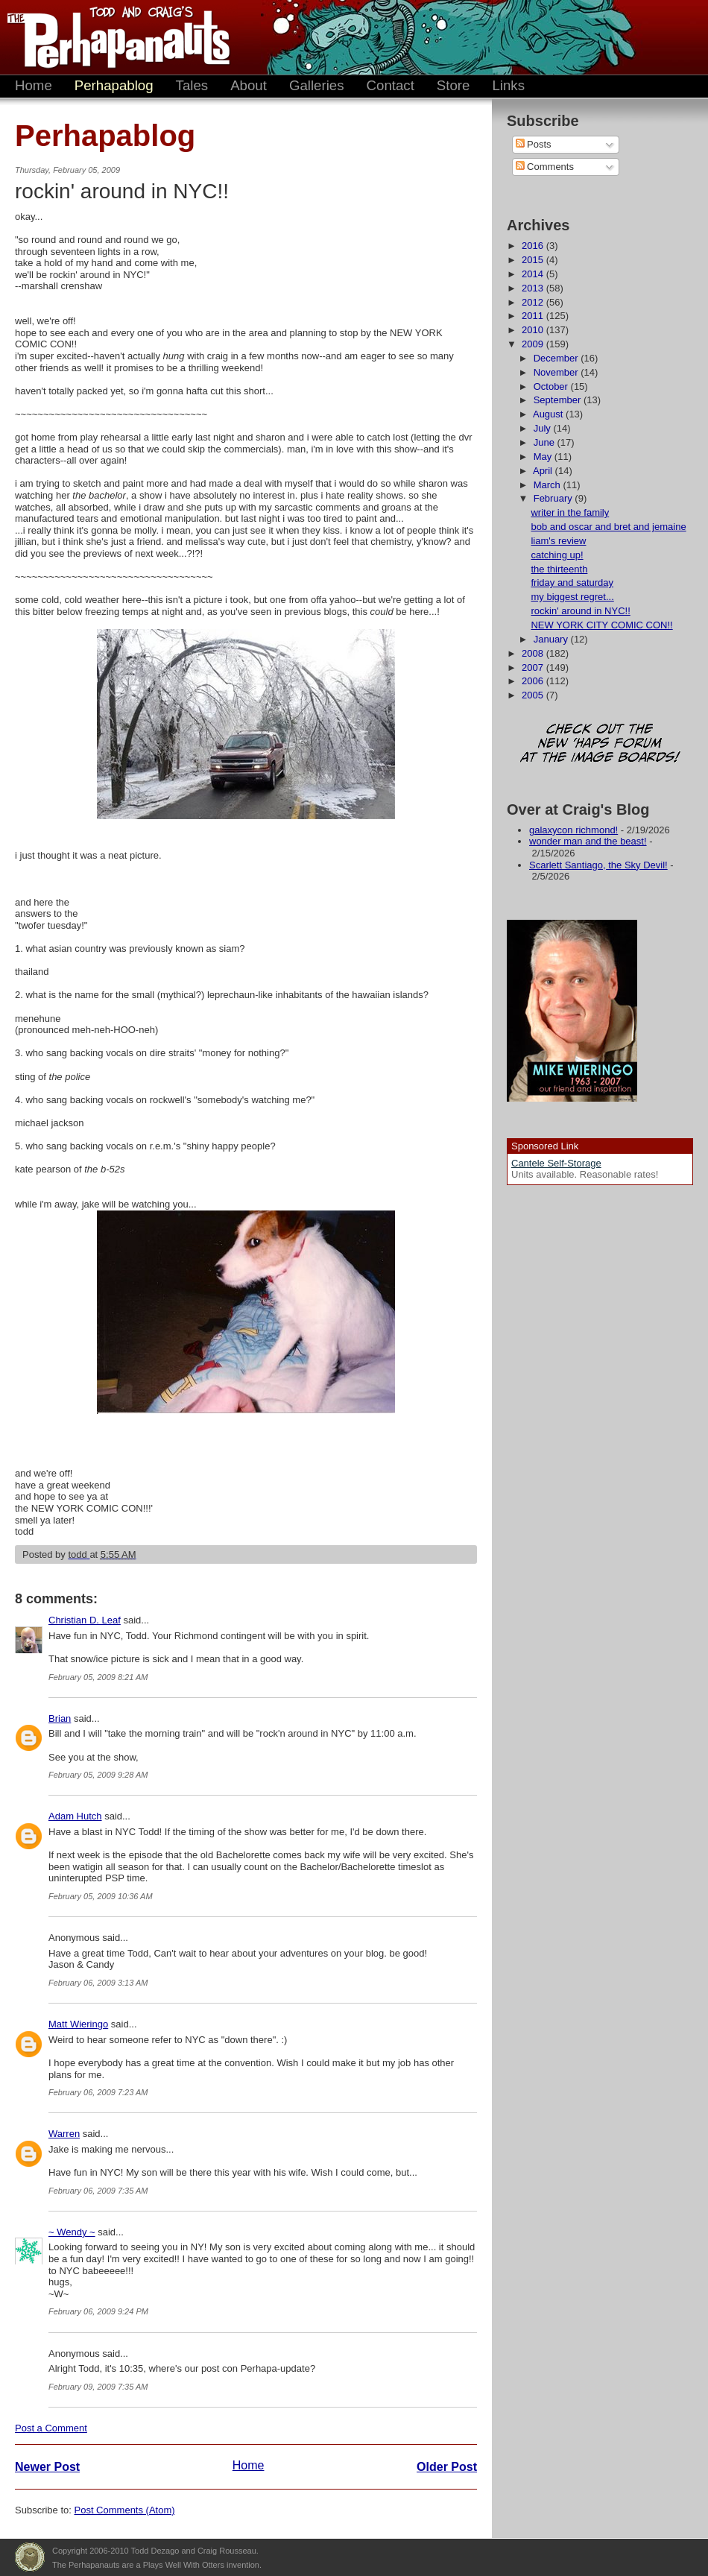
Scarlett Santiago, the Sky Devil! (598, 865)
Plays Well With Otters (30, 2557)
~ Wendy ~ (71, 2232)
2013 (534, 288)
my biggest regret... (572, 596)
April (544, 470)
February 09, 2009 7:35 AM (98, 2386)
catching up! (557, 555)
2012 (534, 302)
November (557, 372)
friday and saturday (572, 582)
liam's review (558, 540)
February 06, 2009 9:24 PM (98, 2311)
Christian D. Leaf (84, 1620)
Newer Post (47, 2466)
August (549, 414)
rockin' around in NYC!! (580, 610)
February (554, 498)
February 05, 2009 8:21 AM (98, 1677)
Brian (59, 1718)
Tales (192, 85)
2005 (534, 695)
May (544, 456)
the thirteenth (559, 569)
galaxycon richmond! (573, 830)
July (544, 428)
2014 (534, 274)
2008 (534, 653)
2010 (534, 329)
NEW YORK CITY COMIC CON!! (601, 625)
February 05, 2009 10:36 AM (100, 1896)
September (559, 399)
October (552, 386)
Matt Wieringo (78, 2024)
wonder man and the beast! (588, 841)
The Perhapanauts (112, 37)
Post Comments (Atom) (125, 2510)
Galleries (316, 85)
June (545, 442)
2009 (534, 344)
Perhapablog (114, 85)
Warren (64, 2133)
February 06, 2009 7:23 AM (98, 2092)
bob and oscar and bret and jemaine (608, 526)
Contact (390, 85)
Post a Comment (51, 2428)
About (248, 85)
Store (453, 85)
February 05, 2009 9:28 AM (98, 1774)
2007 (534, 667)
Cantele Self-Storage (556, 1163)
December (557, 358)
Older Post (447, 2466)
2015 (534, 259)
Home (33, 85)
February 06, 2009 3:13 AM (98, 1982)
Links (508, 85)
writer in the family (570, 512)
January (552, 639)
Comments (545, 166)
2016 (534, 245)
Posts (533, 144)
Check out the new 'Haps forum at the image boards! (600, 744)
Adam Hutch (75, 1816)
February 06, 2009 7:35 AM (98, 2190)
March (548, 484)
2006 (534, 680)
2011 (534, 315)
